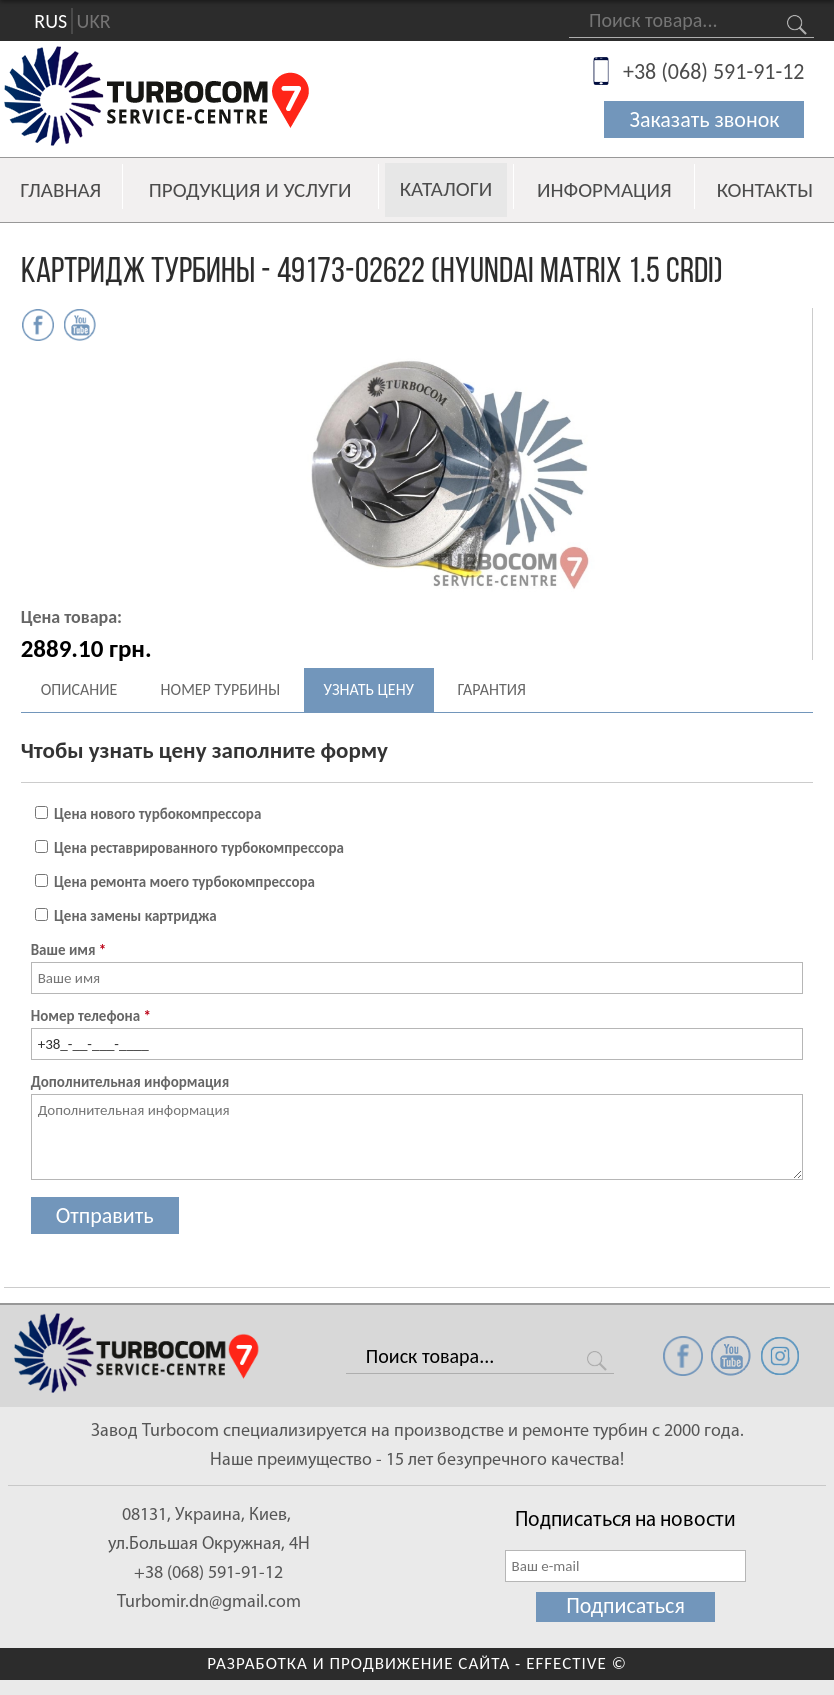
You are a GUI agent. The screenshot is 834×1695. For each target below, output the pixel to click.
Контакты (765, 190)
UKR (94, 21)
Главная (60, 190)
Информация (604, 190)
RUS (50, 21)
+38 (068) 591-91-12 (714, 71)
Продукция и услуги (250, 190)
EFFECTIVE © (576, 1663)
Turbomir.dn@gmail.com (209, 1602)
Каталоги (446, 189)
